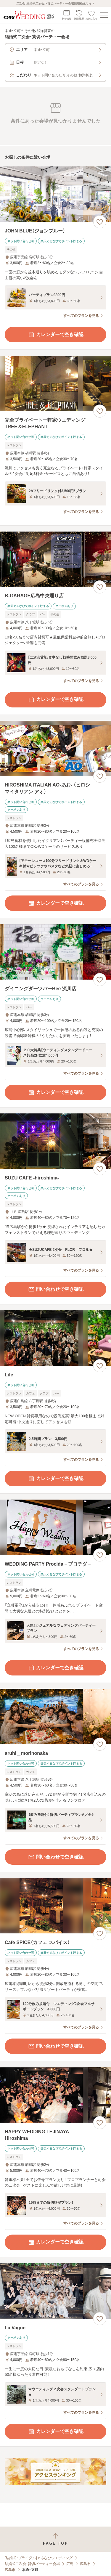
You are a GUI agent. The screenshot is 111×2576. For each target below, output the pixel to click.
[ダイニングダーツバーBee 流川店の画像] (55, 952)
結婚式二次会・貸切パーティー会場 (32, 2564)
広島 (69, 2564)
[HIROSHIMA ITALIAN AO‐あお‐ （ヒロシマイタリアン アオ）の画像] (55, 748)
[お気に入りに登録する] (99, 221)
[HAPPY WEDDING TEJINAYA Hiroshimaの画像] (55, 2095)
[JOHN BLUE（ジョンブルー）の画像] (55, 194)
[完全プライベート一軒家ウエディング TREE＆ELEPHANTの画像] (55, 383)
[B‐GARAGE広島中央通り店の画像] (55, 559)
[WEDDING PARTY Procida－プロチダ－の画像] (55, 1527)
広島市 (85, 2564)
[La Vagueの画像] (55, 2291)
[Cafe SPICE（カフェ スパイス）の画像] (55, 1905)
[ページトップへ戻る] (55, 2539)
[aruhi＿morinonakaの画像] (55, 1716)
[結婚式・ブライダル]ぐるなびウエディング (39, 2558)
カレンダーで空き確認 (55, 334)
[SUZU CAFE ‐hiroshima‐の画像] (55, 1141)
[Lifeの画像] (55, 1338)
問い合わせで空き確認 (55, 1289)
